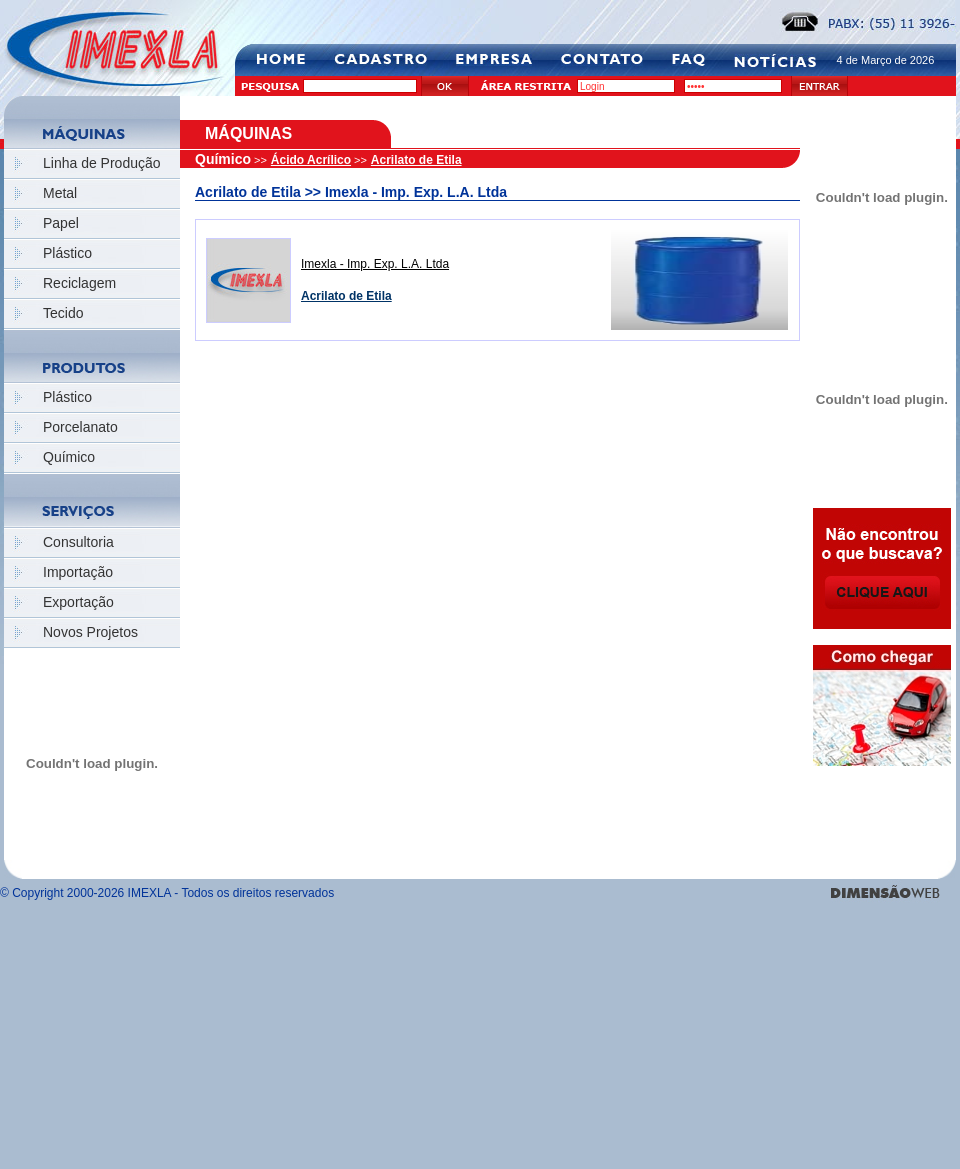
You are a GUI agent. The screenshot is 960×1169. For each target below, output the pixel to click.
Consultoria (78, 542)
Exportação (78, 602)
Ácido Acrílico (311, 160)
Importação (78, 572)
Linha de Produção (102, 163)
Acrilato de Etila (416, 160)
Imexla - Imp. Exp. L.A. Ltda (375, 264)
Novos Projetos (90, 632)
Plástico (67, 253)
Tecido (63, 313)
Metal (60, 193)
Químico (69, 457)
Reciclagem (79, 283)
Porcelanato (80, 427)
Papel (61, 223)
